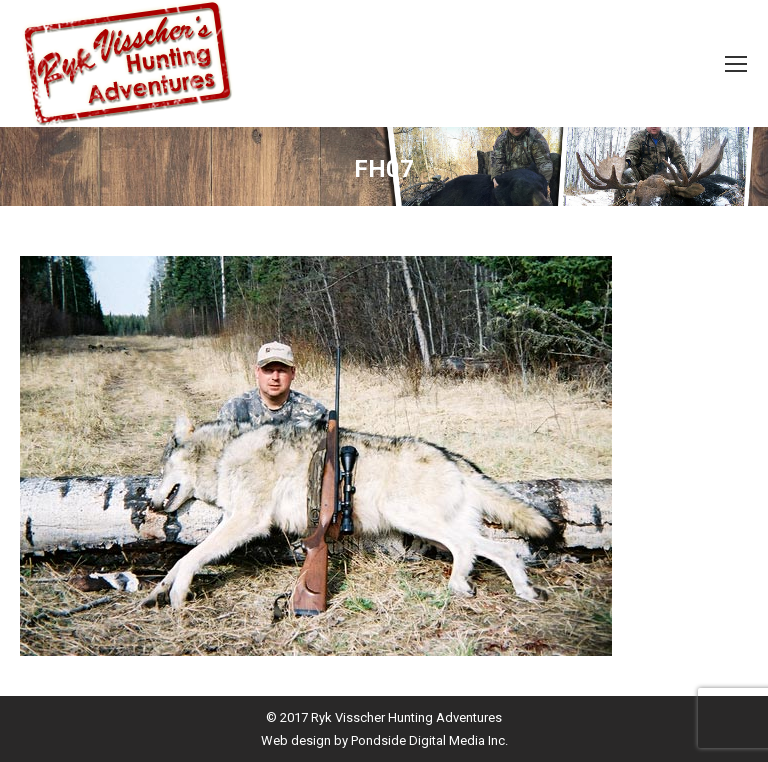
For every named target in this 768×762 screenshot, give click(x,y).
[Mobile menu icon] (736, 64)
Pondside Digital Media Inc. (429, 740)
